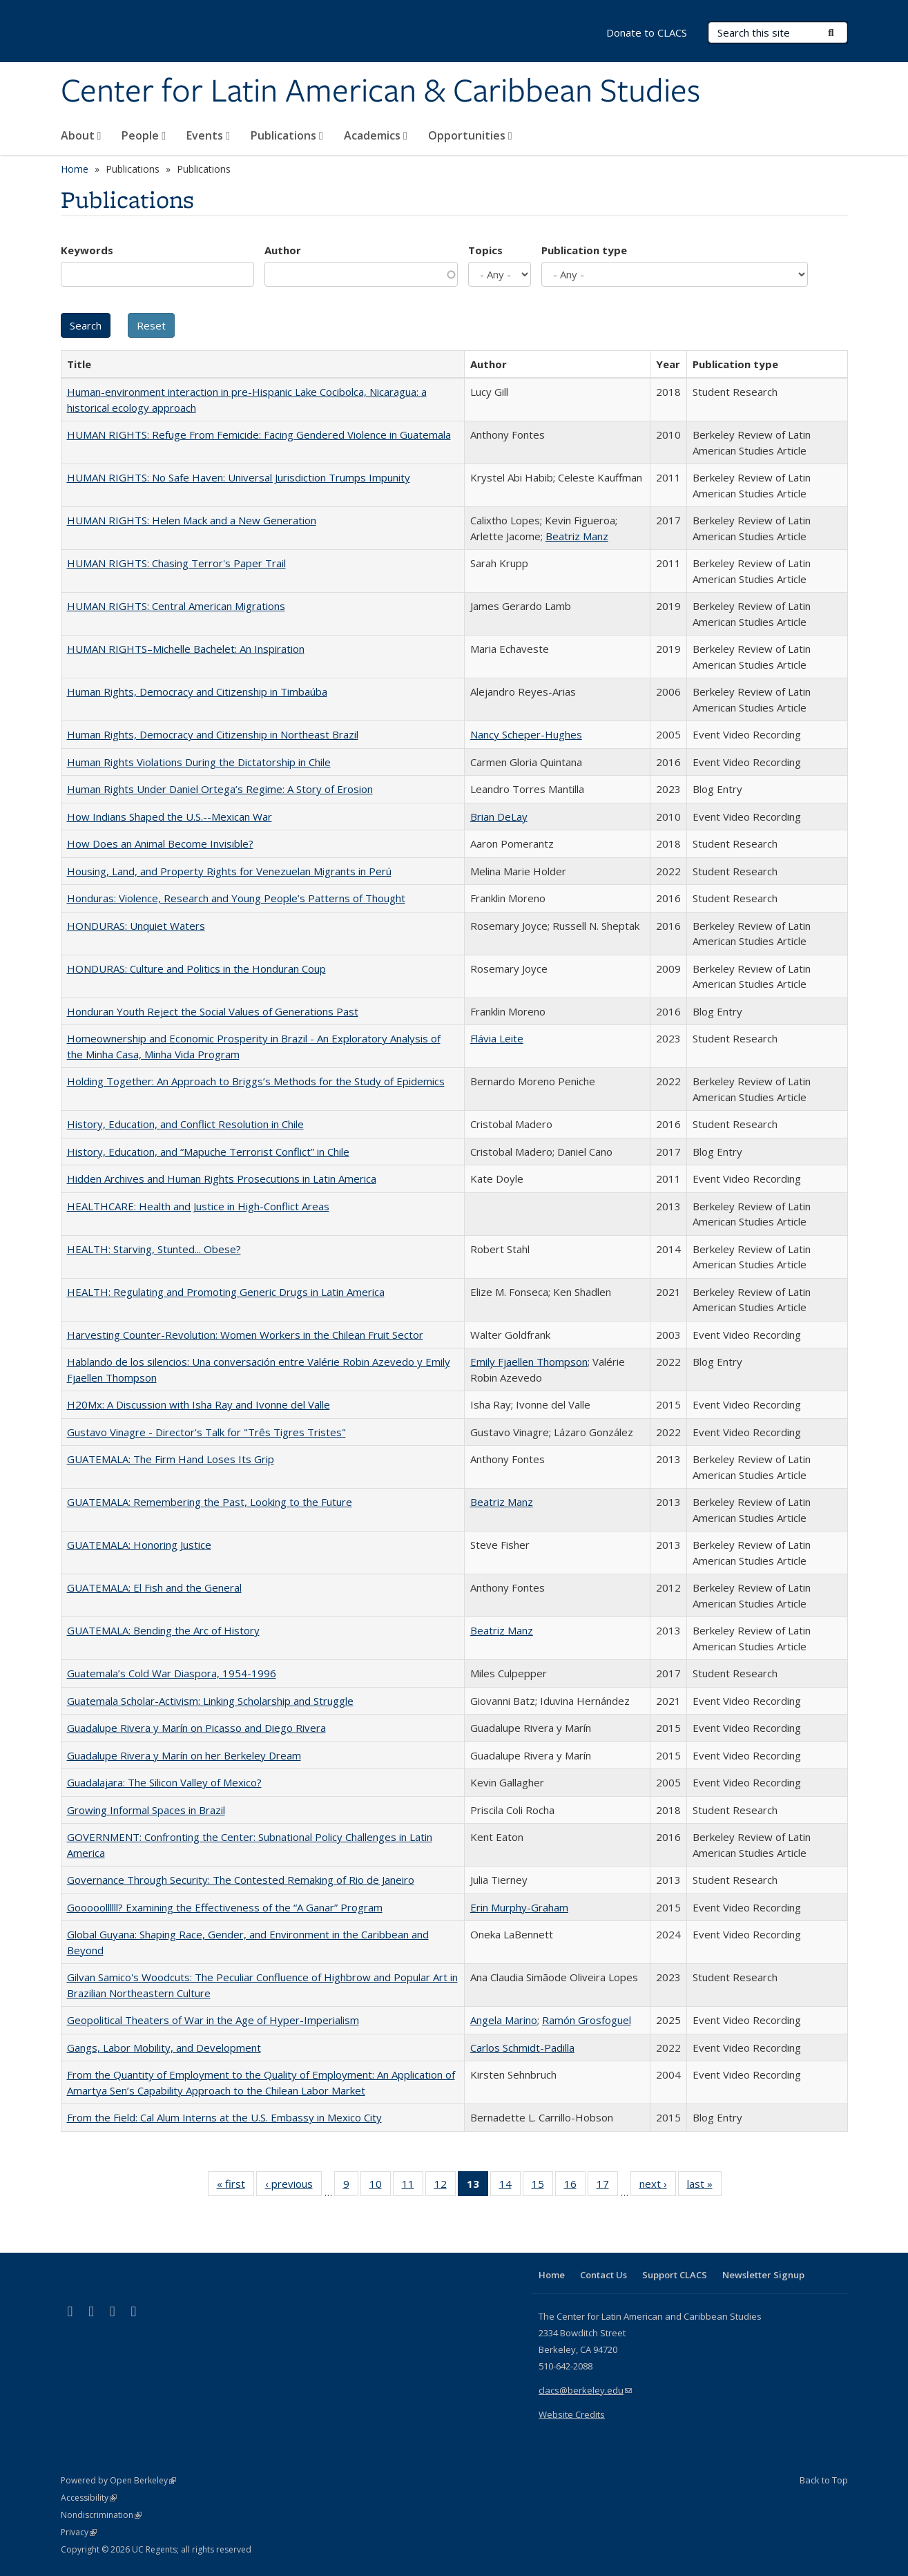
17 (607, 2186)
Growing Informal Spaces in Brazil (146, 1810)
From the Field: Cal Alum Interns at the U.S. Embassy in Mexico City (224, 2117)
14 (510, 2186)
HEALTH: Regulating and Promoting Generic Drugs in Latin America (226, 1292)
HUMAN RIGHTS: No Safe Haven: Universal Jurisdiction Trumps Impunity (238, 477)
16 (575, 2186)
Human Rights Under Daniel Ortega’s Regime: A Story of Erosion (220, 789)
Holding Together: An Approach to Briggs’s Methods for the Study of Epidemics (256, 1081)
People (144, 135)
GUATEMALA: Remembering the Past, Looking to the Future (209, 1502)
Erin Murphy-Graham (519, 1907)
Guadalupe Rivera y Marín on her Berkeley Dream (184, 1755)
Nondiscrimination (101, 2515)
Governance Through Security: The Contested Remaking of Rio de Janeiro (240, 1880)
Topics (485, 250)
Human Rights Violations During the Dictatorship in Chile (199, 762)
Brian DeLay (499, 816)
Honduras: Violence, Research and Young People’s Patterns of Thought (236, 898)
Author (282, 250)
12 (445, 2186)
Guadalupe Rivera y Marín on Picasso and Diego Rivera (196, 1728)
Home (74, 168)
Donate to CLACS (646, 32)
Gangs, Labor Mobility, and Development (164, 2047)
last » (704, 2186)
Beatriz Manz (576, 536)
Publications (287, 135)
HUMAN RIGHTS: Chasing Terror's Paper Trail (176, 563)
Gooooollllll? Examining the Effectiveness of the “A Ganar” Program (225, 1907)
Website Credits (572, 2414)
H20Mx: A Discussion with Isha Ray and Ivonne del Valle (198, 1404)
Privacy (79, 2532)
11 (412, 2186)
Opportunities (470, 135)
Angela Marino (503, 2020)
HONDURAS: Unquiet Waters (136, 926)
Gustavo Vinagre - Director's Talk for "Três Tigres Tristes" (206, 1432)
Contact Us (603, 2275)
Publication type (584, 250)
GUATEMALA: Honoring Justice (139, 1545)
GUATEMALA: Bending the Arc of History (163, 1630)
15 (542, 2186)
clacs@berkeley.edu (585, 2390)
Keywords (87, 250)
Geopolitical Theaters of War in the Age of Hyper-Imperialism (213, 2020)
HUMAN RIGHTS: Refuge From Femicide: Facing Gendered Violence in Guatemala (259, 434)
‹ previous (293, 2186)
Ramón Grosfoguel (586, 2020)
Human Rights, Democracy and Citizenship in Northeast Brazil (212, 734)
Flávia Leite (496, 1038)
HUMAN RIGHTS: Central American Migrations (176, 606)
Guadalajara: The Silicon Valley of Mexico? (164, 1782)
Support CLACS (674, 2275)
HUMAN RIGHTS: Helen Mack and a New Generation (191, 520)
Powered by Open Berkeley (118, 2480)
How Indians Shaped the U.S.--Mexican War (169, 816)
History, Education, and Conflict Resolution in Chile (185, 1124)
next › (657, 2186)
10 (380, 2186)
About (81, 135)
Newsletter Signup (763, 2275)
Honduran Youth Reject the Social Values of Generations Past (212, 1011)
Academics (375, 135)
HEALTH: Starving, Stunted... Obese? (154, 1249)
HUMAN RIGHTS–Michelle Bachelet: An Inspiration (186, 649)
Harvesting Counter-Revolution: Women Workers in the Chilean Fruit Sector (245, 1335)
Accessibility (89, 2497)
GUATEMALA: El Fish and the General (154, 1587)
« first (235, 2186)
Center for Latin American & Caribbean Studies (380, 92)
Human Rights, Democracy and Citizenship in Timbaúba (197, 691)
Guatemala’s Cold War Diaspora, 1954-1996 (171, 1673)
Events (208, 135)
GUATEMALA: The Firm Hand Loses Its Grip (170, 1459)
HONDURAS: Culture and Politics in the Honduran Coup (196, 968)
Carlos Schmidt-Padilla (522, 2047)
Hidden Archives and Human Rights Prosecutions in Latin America (221, 1178)
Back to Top (824, 2480)
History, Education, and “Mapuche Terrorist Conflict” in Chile (208, 1151)
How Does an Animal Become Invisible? (160, 843)
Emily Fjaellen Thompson (529, 1361)
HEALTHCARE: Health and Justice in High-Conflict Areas (198, 1206)
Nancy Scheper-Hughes (526, 734)
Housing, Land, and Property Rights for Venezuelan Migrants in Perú (229, 871)
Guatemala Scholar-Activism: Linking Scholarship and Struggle (210, 1701)
